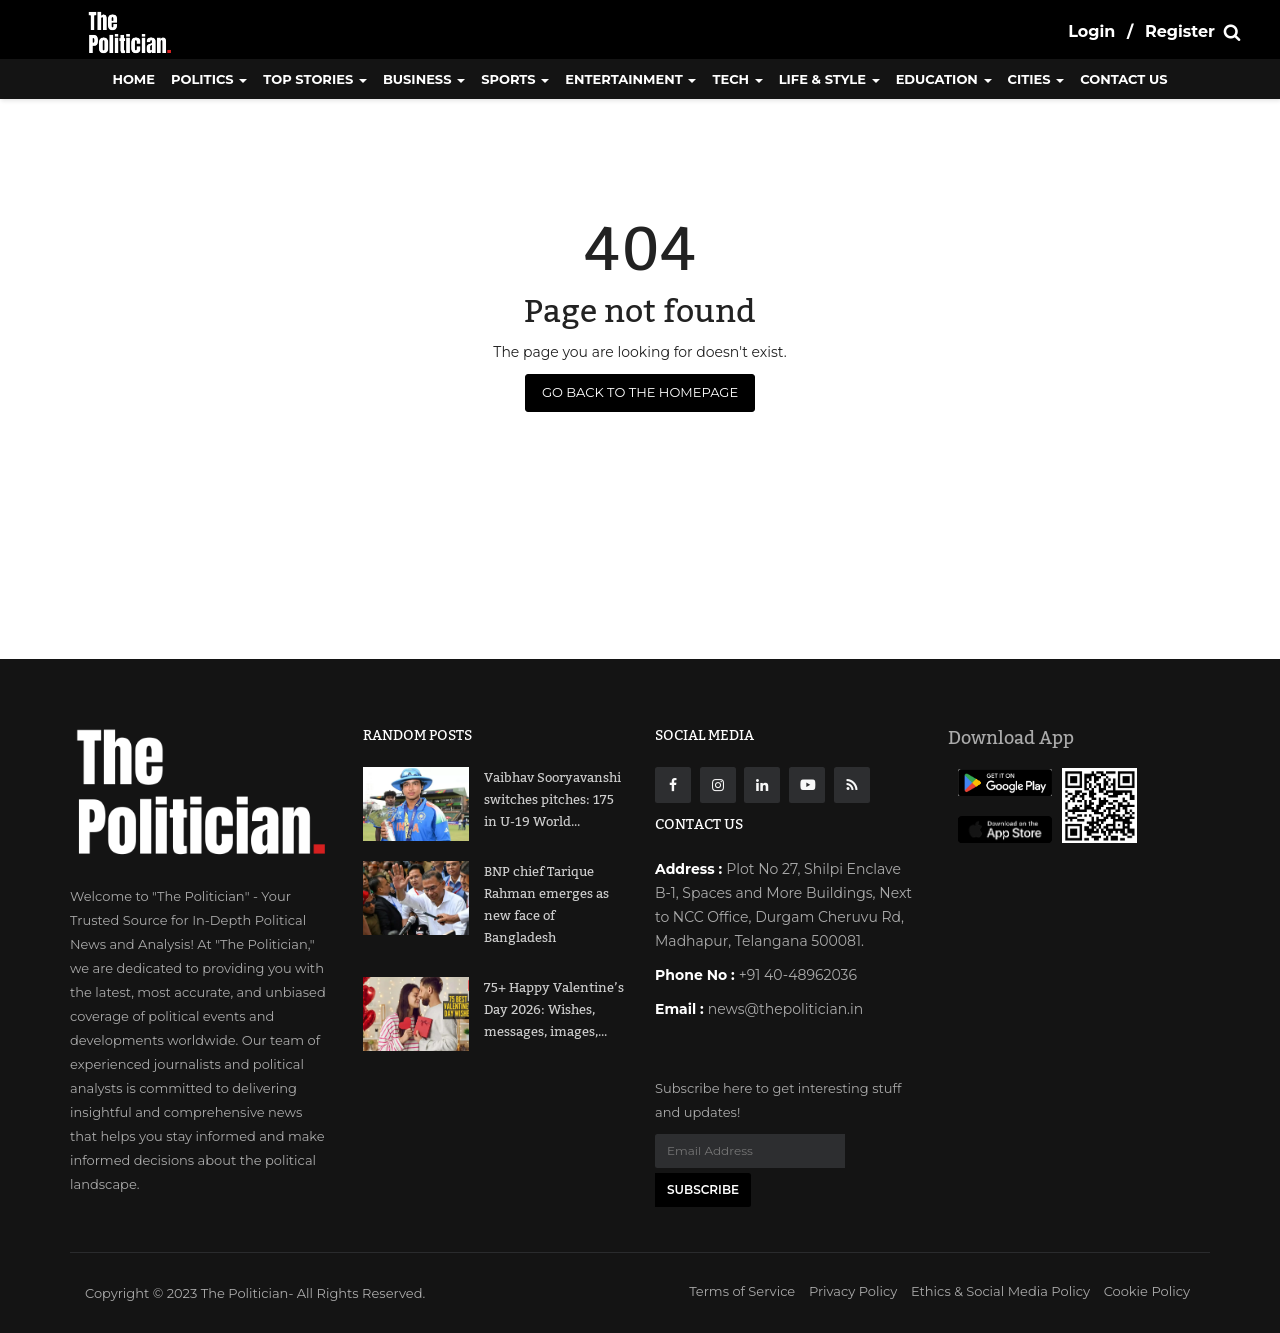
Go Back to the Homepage (640, 392)
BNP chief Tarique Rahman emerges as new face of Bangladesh (546, 905)
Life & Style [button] (829, 79)
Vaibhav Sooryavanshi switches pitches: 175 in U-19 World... (552, 800)
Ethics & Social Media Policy (1000, 1291)
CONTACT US (1123, 79)
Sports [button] (515, 79)
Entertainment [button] (630, 79)
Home (133, 79)
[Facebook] (673, 785)
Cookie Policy (1147, 1291)
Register (1180, 31)
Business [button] (424, 79)
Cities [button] (1036, 79)
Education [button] (944, 79)
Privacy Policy (853, 1291)
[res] (852, 785)
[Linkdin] (762, 785)
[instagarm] (718, 785)
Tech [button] (737, 79)
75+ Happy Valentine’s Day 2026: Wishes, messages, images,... (554, 1010)
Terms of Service (742, 1291)
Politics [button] (209, 79)
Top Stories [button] (315, 79)
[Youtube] (807, 785)
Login (1091, 31)
